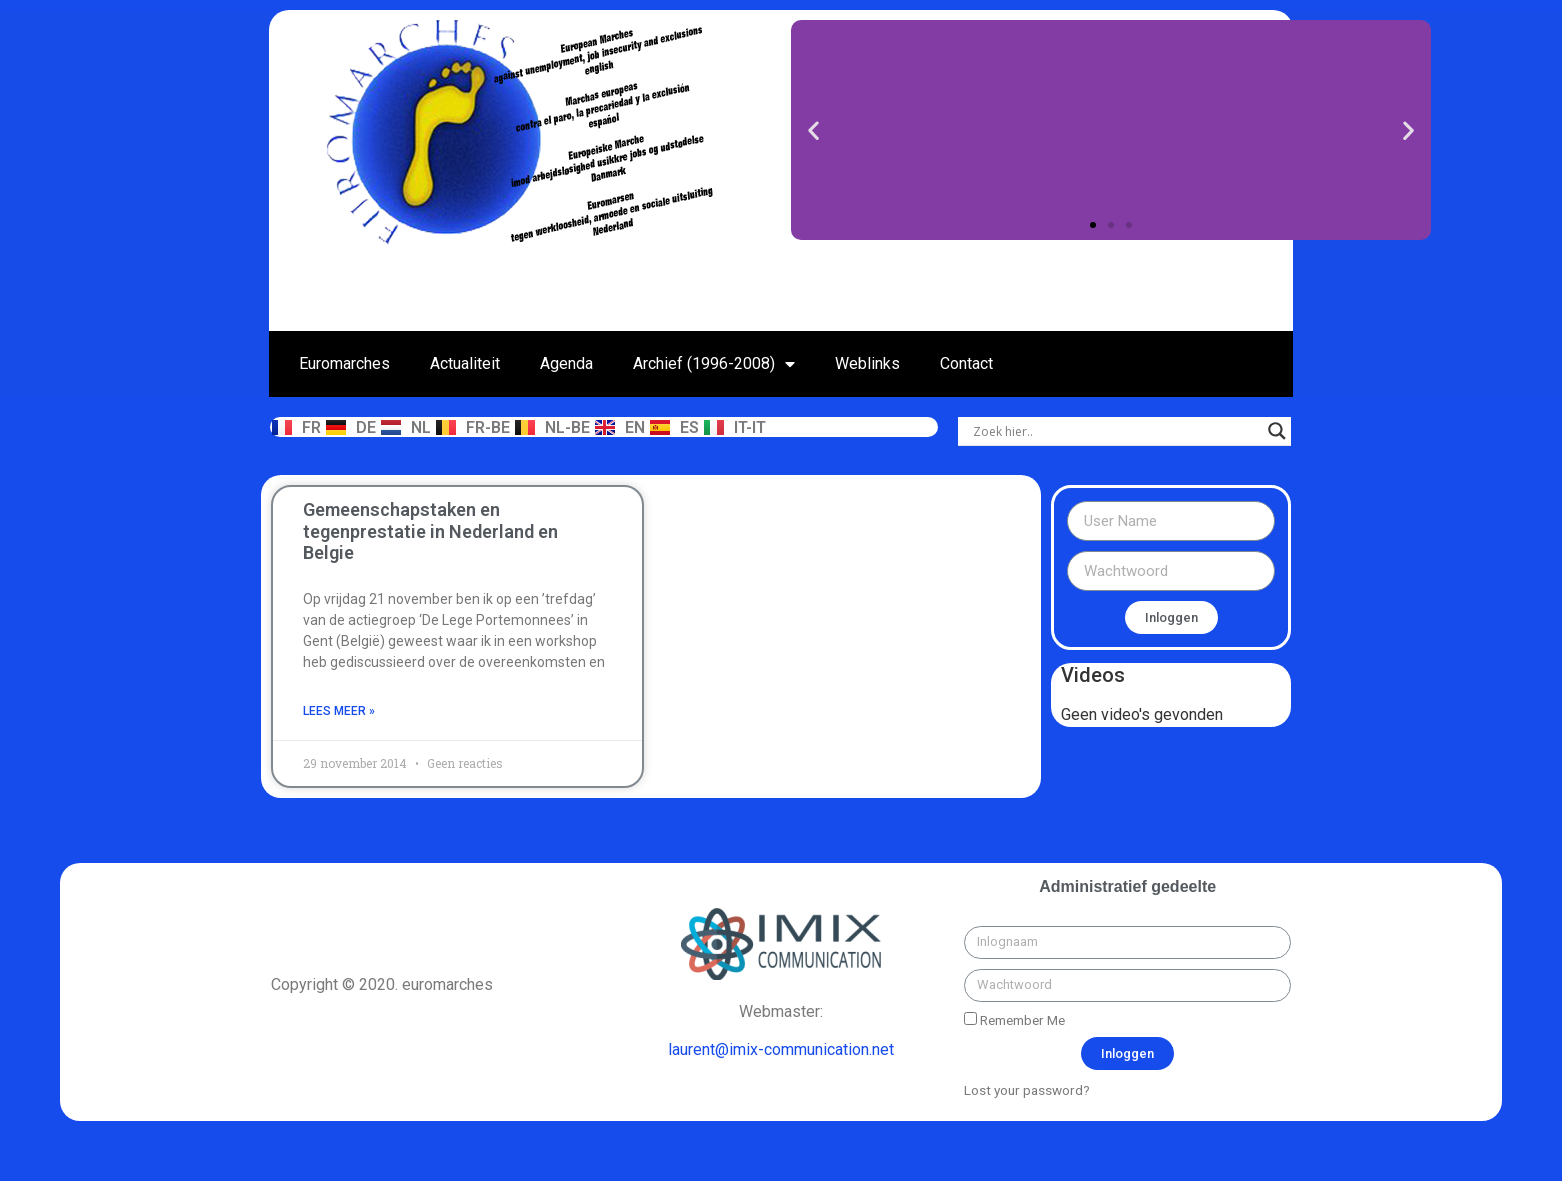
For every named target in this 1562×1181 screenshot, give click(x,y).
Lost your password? (1027, 1090)
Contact (966, 363)
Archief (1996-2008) (714, 364)
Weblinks (867, 363)
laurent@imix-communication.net (781, 1049)
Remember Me (1014, 1020)
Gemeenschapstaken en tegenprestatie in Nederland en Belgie (430, 531)
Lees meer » (339, 711)
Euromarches (344, 363)
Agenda (566, 363)
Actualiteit (465, 363)
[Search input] (1115, 431)
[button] (1093, 225)
